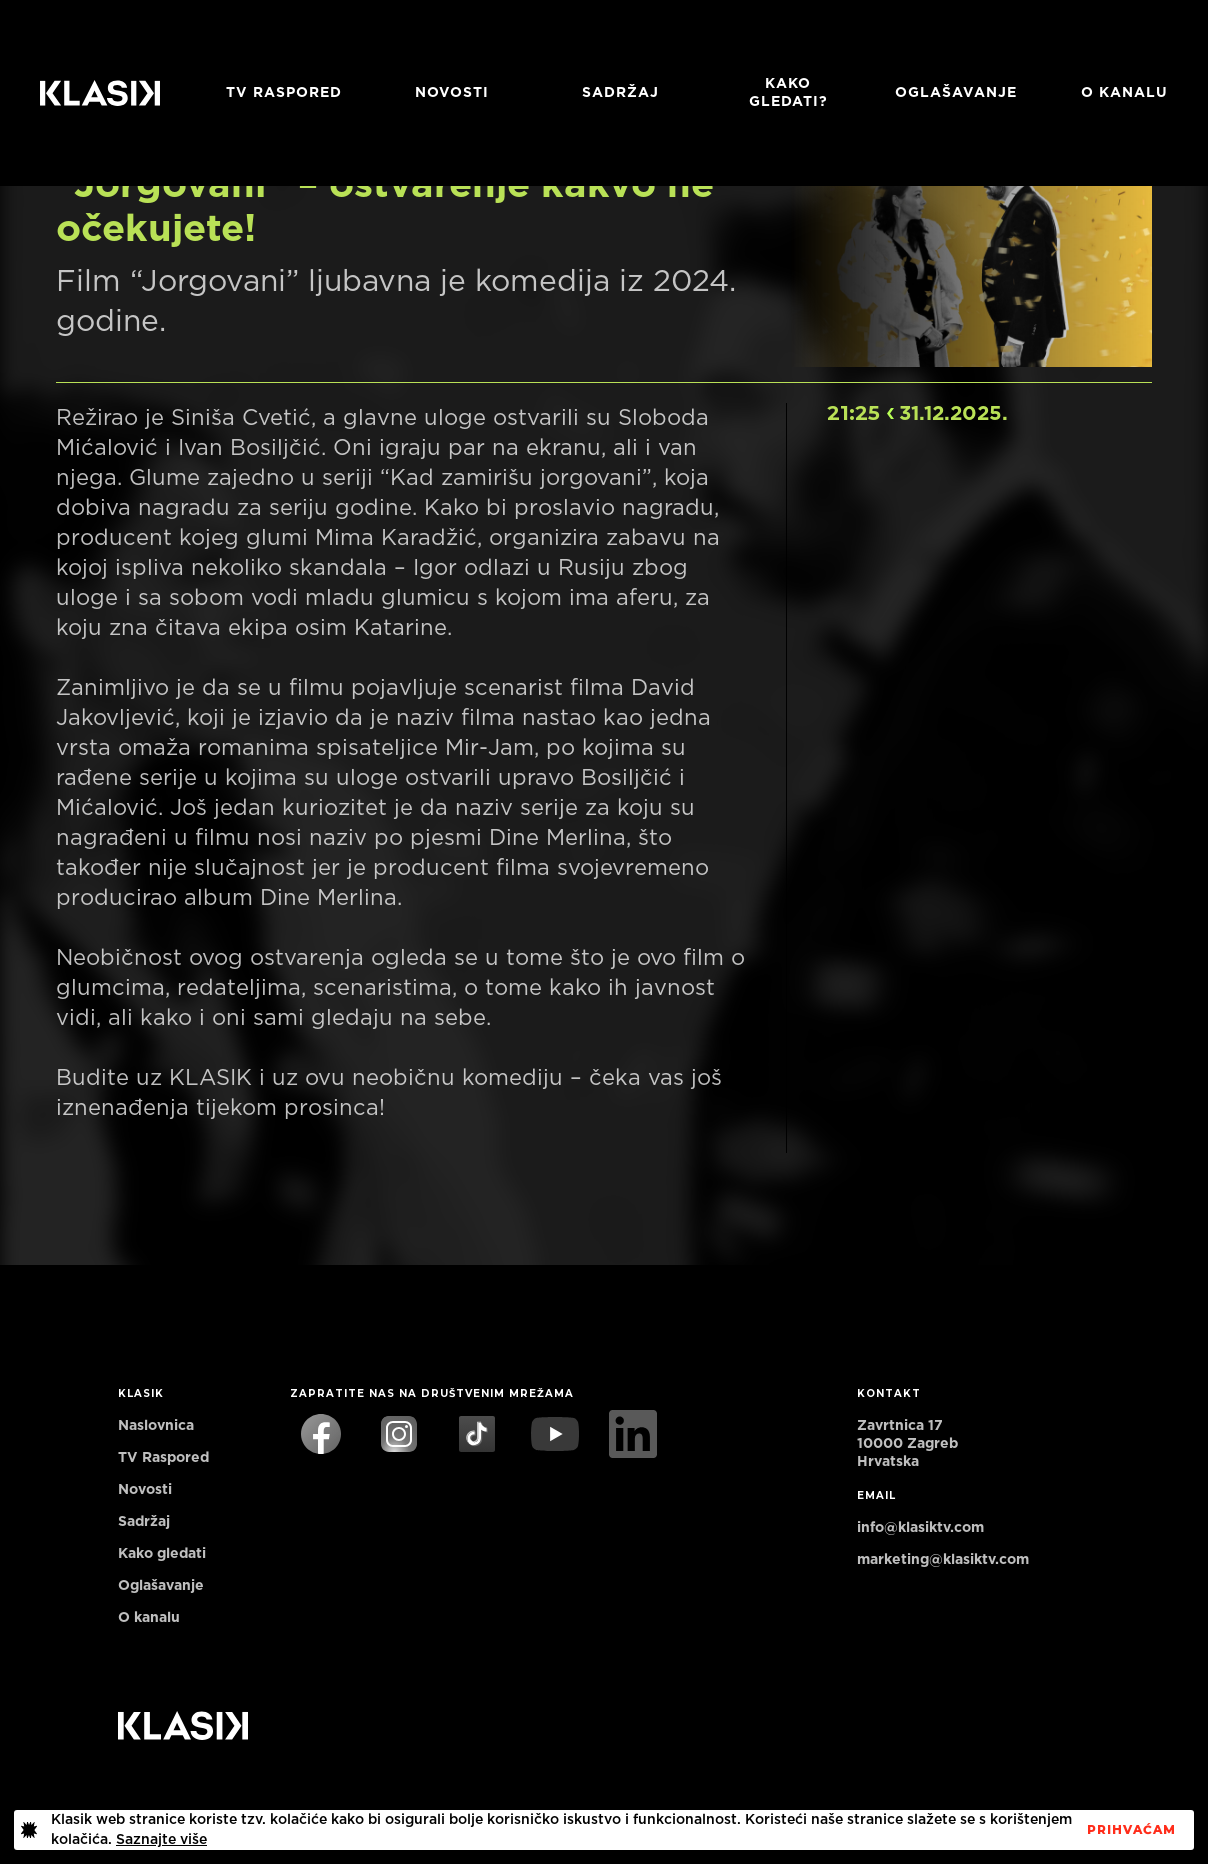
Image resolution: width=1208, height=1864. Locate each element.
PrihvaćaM (1131, 1830)
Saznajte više (161, 1840)
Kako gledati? (788, 93)
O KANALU (1124, 93)
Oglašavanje (956, 93)
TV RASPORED (284, 93)
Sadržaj (620, 93)
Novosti (452, 93)
